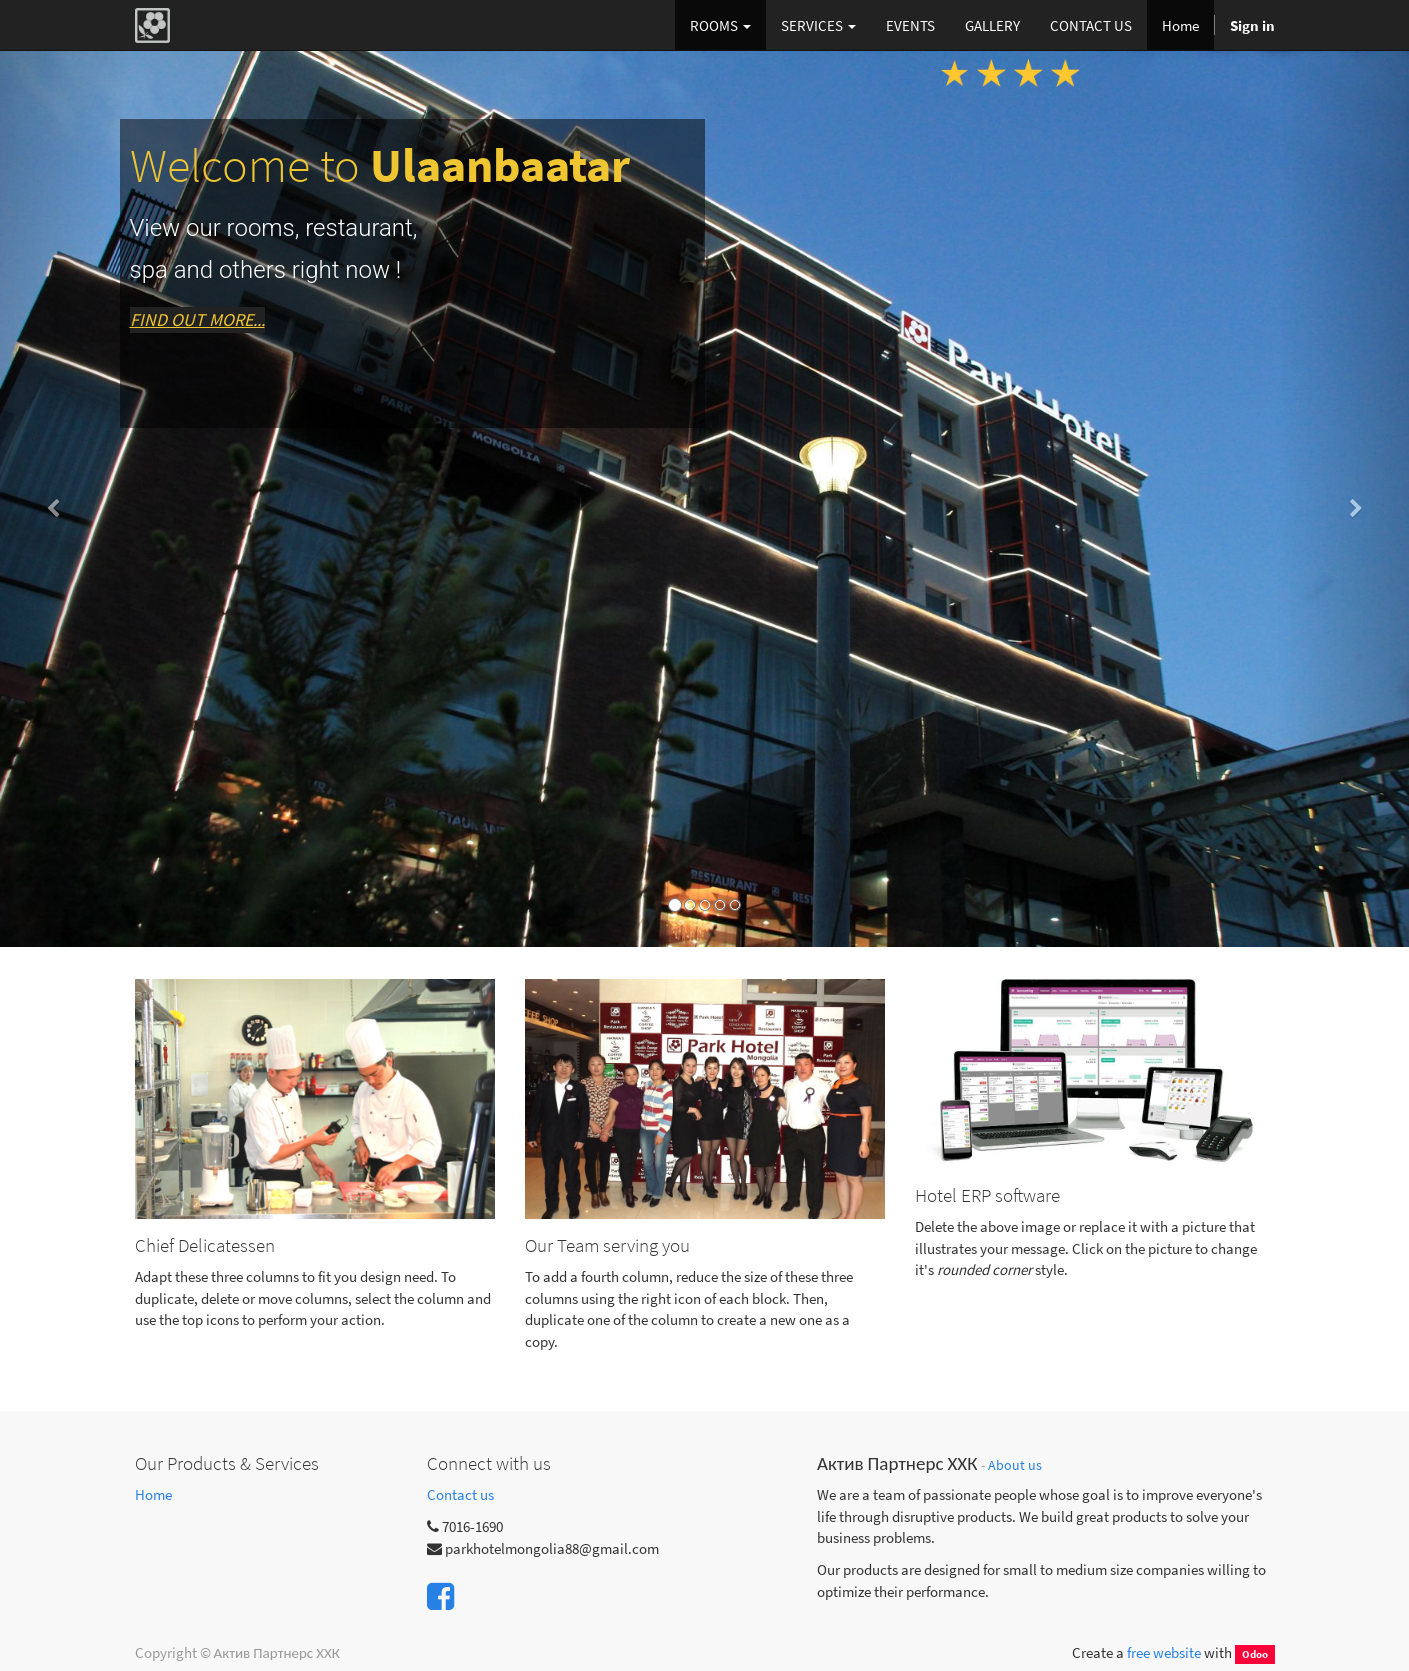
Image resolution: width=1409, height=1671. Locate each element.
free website (1164, 1652)
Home (153, 1494)
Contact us (460, 1494)
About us (1015, 1465)
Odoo (1255, 1654)
